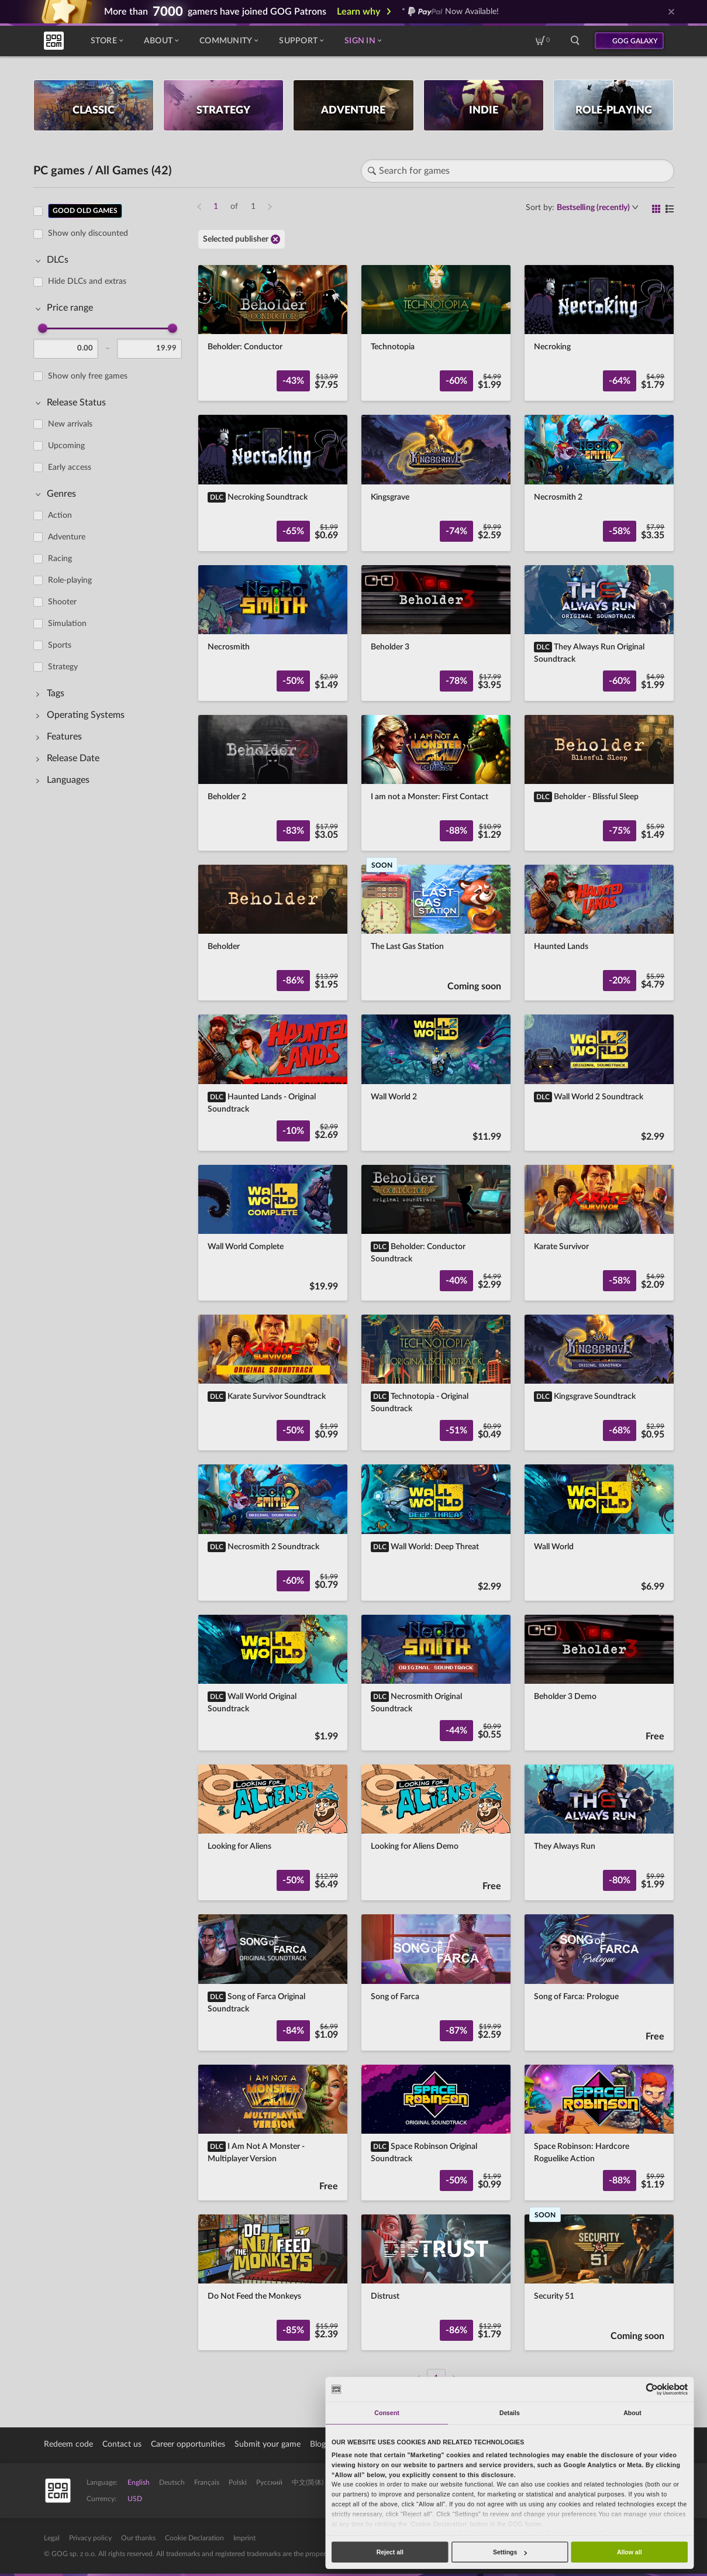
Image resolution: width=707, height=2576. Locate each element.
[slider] (42, 328)
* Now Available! (450, 11)
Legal (52, 2537)
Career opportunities (188, 2444)
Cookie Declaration (194, 2537)
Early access (69, 467)
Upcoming (66, 446)
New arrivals (70, 424)
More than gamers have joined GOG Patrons (215, 11)
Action (60, 515)
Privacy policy (90, 2537)
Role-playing (70, 580)
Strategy (63, 667)
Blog (318, 2444)
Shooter (62, 602)
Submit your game (267, 2444)
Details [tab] (509, 2412)
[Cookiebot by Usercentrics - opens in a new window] (652, 2389)
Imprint (244, 2537)
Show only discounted (88, 233)
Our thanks (138, 2537)
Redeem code (68, 2444)
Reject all (390, 2552)
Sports (59, 645)
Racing (60, 559)
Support (301, 41)
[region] (111, 1287)
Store (107, 41)
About (161, 41)
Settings (510, 2552)
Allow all (629, 2552)
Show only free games (87, 376)
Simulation (67, 624)
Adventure (66, 537)
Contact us (122, 2444)
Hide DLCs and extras (87, 281)
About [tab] (632, 2412)
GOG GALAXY (635, 40)
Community (228, 41)
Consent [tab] (386, 2412)
